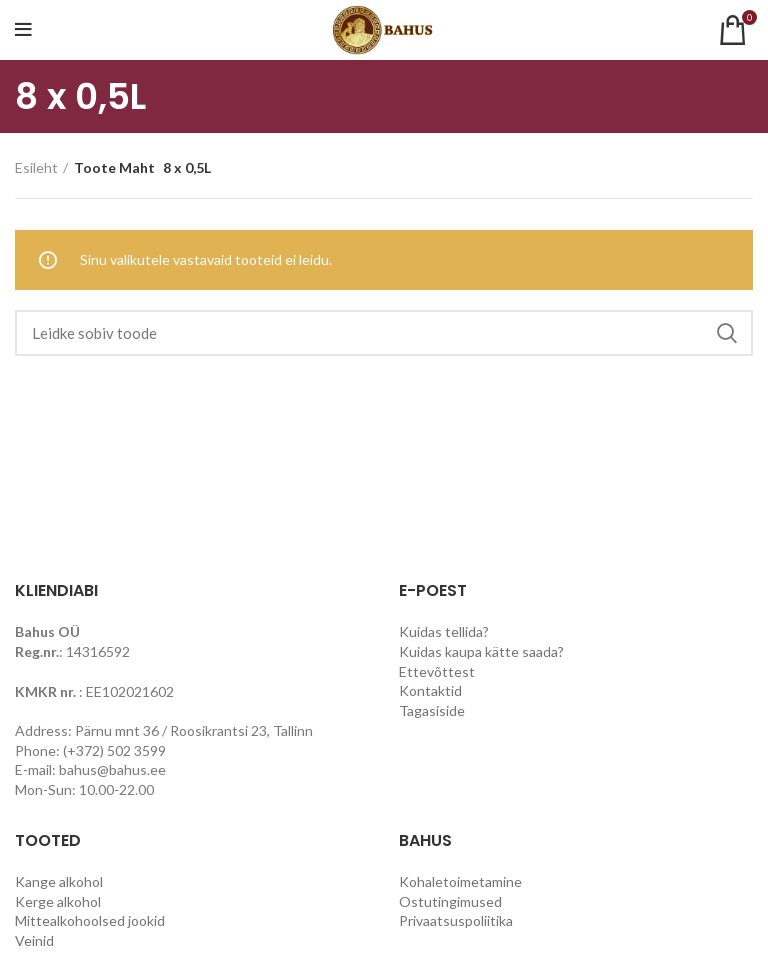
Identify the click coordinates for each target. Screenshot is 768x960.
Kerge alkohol (58, 901)
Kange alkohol (59, 881)
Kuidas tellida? (444, 631)
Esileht (36, 167)
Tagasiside (432, 710)
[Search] (384, 333)
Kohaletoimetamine (460, 881)
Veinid (34, 940)
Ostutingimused (450, 901)
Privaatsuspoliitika (456, 920)
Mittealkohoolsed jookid (90, 920)
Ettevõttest (437, 671)
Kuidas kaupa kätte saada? (481, 651)
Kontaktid (430, 690)
